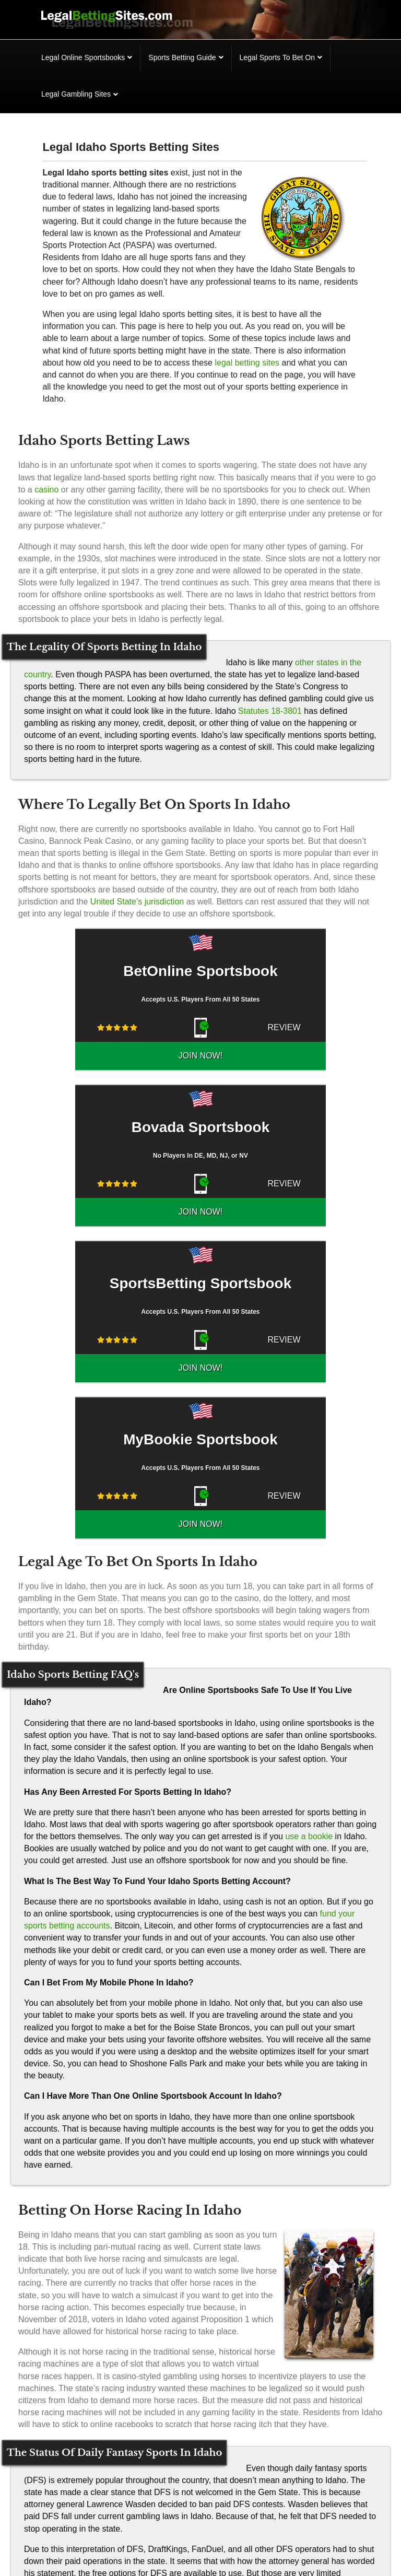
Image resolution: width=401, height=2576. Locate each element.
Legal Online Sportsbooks (83, 57)
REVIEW (231, 1027)
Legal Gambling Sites (76, 94)
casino (46, 489)
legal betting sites (247, 362)
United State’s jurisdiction (137, 901)
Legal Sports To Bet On (277, 57)
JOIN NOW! (294, 1027)
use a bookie (309, 1723)
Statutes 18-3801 (270, 711)
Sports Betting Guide (182, 57)
